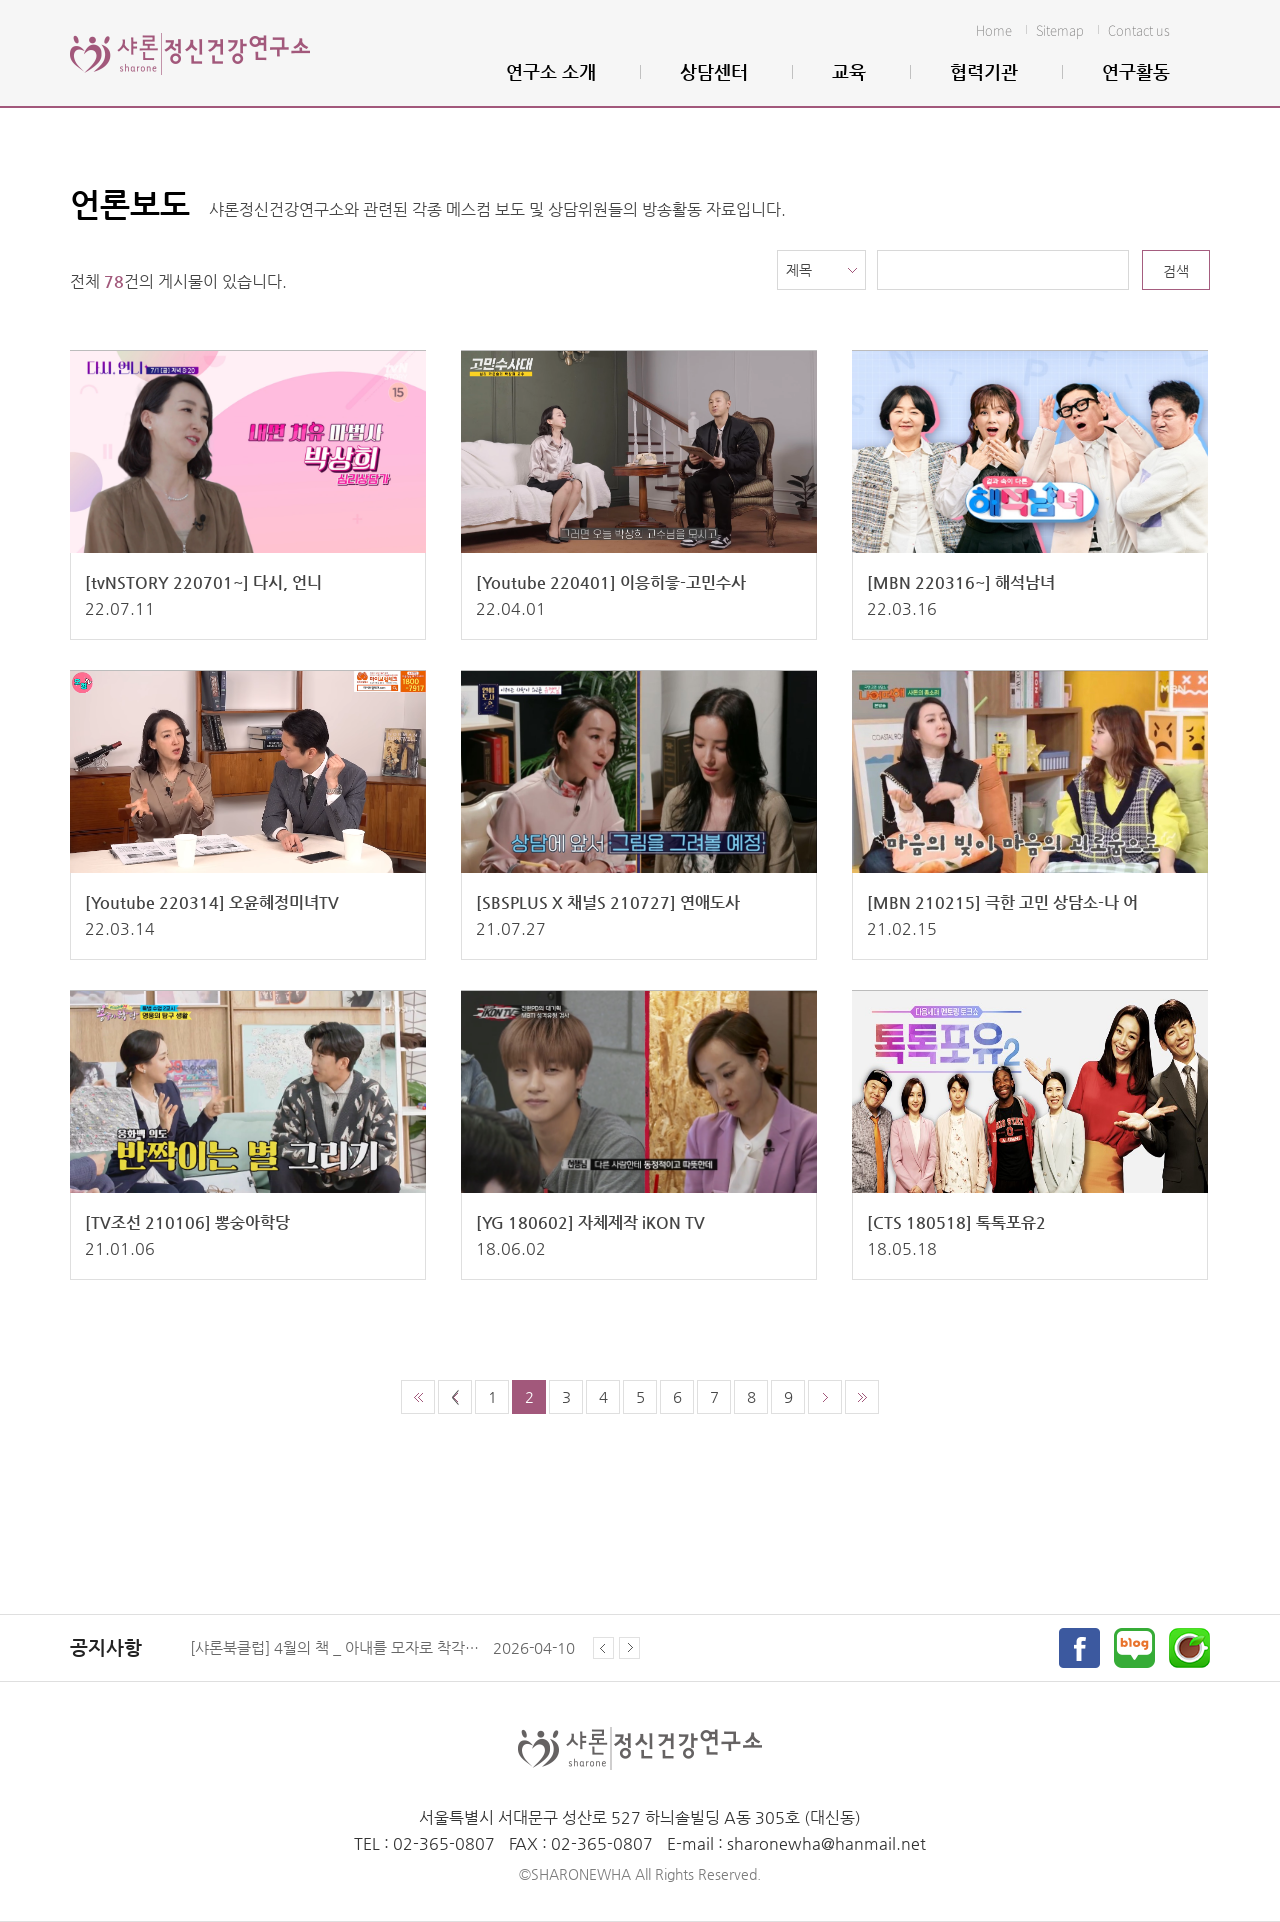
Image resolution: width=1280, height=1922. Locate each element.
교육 (849, 71)
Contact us (1139, 29)
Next (629, 1648)
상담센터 (714, 71)
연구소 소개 (551, 71)
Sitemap (1060, 29)
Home (994, 29)
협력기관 (984, 71)
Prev (606, 1648)
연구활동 (1136, 71)
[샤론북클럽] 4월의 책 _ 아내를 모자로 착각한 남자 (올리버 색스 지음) (335, 1647)
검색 (1176, 271)
